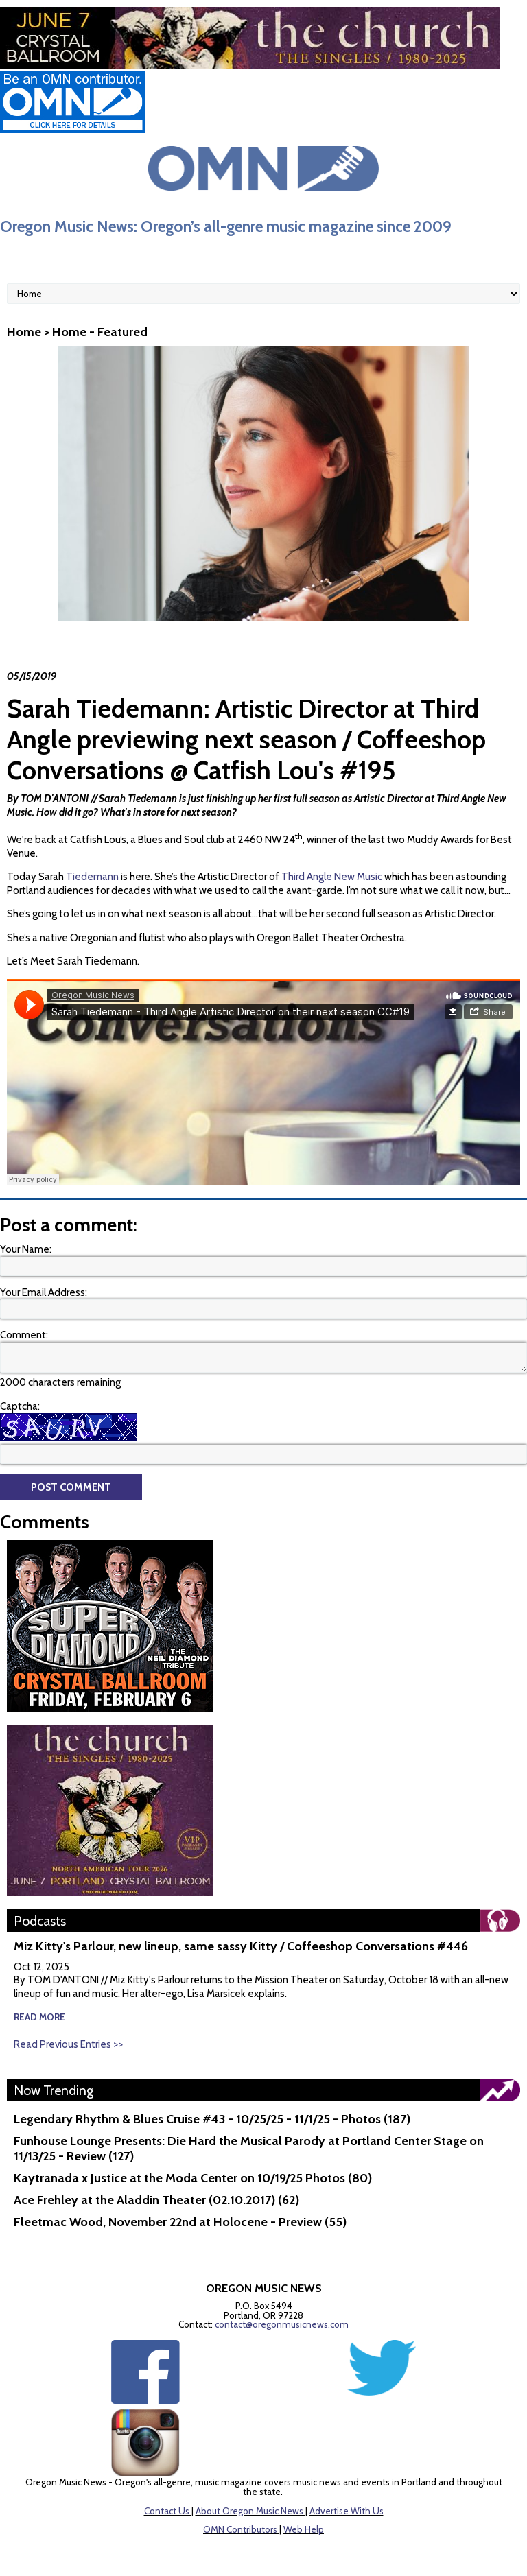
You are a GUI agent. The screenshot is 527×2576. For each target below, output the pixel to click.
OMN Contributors (240, 2529)
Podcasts (40, 1921)
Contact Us (166, 2510)
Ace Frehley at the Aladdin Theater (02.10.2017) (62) (156, 2200)
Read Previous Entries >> (68, 2044)
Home (24, 332)
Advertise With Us (346, 2510)
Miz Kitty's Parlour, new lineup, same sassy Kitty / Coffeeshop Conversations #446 (241, 1946)
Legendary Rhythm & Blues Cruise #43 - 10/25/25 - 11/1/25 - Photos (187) (212, 2119)
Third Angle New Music (331, 877)
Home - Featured (100, 332)
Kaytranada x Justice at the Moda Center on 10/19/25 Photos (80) (193, 2178)
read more (39, 2016)
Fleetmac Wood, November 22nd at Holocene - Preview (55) (180, 2222)
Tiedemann (92, 877)
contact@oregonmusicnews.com (282, 2324)
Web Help (303, 2529)
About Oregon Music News (249, 2510)
